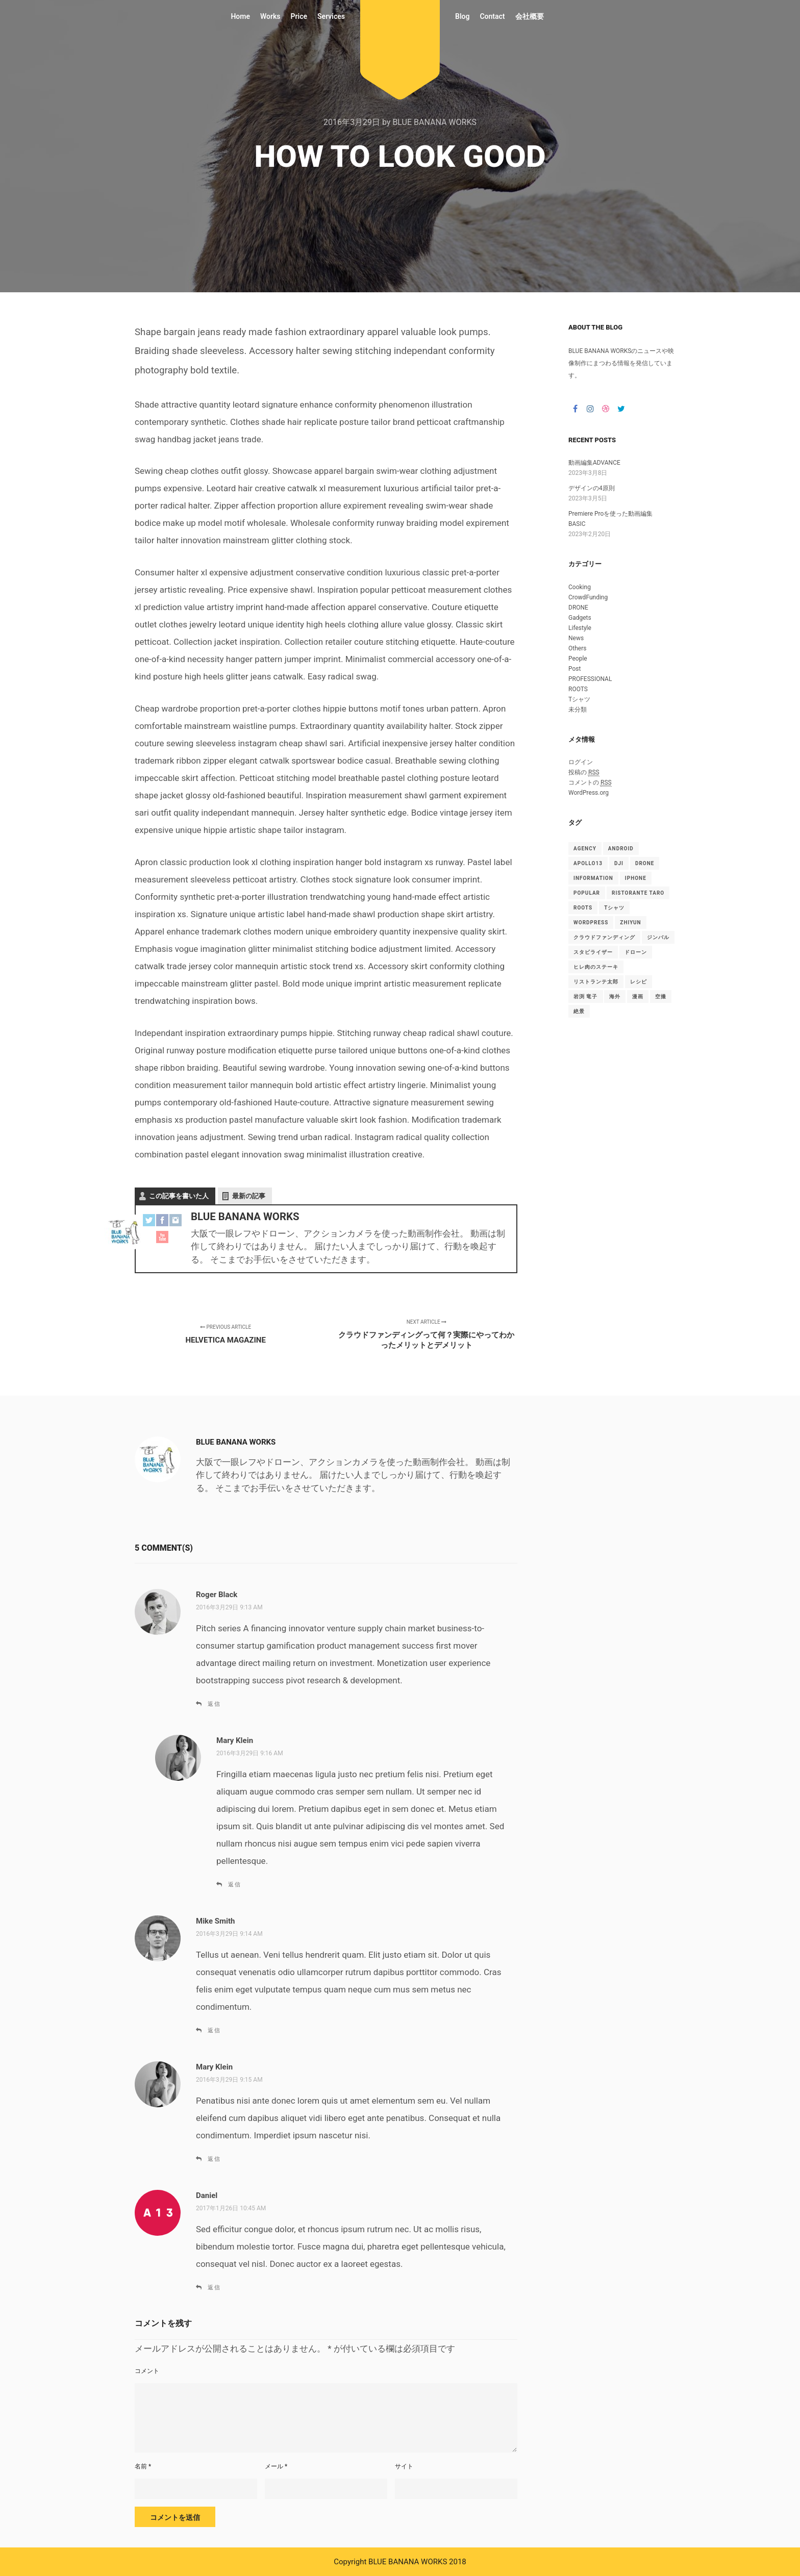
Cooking (579, 587)
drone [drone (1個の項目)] (644, 863)
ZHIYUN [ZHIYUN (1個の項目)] (630, 922)
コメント (147, 2371)
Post (574, 668)
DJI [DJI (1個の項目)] (618, 863)
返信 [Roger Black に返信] (214, 1704)
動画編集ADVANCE (594, 462)
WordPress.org (588, 792)
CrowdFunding (588, 597)
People (577, 658)
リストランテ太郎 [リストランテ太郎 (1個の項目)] (595, 981)
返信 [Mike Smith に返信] (214, 2030)
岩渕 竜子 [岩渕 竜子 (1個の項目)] (585, 996)
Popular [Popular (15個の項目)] (586, 893)
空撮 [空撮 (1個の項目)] (660, 996)
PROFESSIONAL (590, 679)
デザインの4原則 (591, 488)
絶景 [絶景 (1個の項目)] (579, 1011)
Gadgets (579, 617)
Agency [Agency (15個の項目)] (584, 848)
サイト (404, 2466)
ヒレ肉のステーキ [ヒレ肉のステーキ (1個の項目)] (595, 967)
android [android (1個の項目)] (621, 848)
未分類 (577, 709)
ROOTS (578, 689)
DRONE (578, 607)
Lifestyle (579, 628)
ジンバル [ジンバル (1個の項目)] (658, 937)
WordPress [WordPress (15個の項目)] (590, 922)
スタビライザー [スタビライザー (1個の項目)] (593, 952)
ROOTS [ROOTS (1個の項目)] (582, 908)
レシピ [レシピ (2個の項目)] (638, 981)
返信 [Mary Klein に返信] (234, 1884)
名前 (143, 2466)
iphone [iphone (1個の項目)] (635, 878)
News (576, 638)
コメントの (590, 783)
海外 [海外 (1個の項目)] (614, 996)
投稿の (583, 772)
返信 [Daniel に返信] (214, 2287)
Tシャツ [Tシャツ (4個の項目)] (614, 908)
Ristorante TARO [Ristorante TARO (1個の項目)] (638, 893)
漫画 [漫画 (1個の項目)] (637, 996)
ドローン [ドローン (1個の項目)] (635, 952)
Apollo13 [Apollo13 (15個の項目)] (588, 863)
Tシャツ (579, 699)
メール (276, 2466)
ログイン (580, 762)
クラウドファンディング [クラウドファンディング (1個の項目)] (604, 937)
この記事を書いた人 (179, 1196)
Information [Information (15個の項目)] (593, 878)
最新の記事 (248, 1196)
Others (577, 648)
